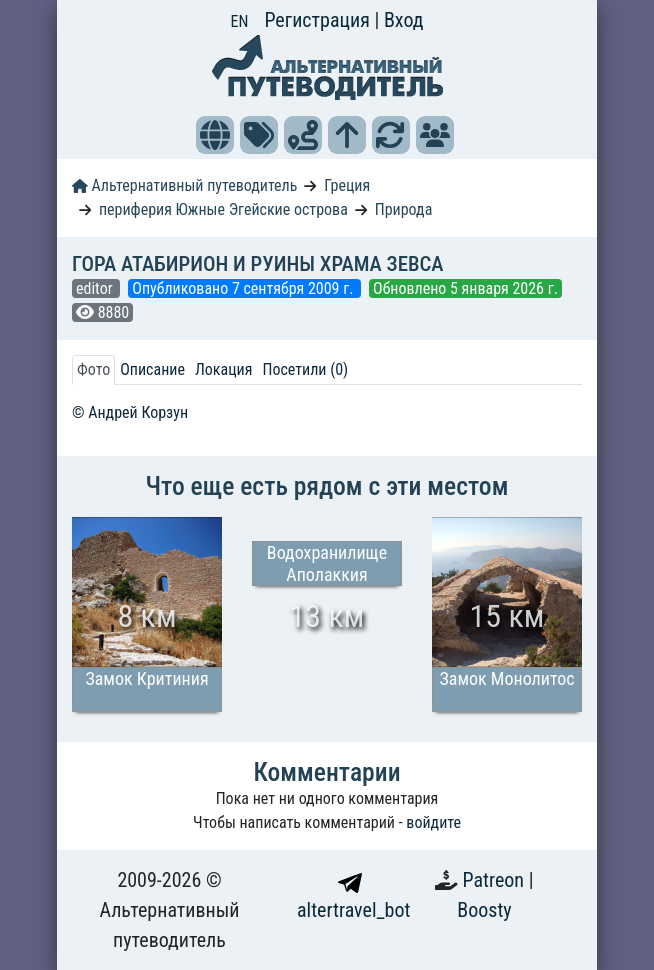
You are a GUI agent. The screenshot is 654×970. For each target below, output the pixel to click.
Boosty (484, 910)
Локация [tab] (224, 369)
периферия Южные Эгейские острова (223, 209)
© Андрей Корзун (130, 412)
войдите (433, 822)
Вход (404, 20)
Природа (404, 209)
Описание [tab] (152, 369)
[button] (215, 135)
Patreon (496, 880)
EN (240, 21)
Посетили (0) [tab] (305, 369)
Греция (347, 185)
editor (96, 288)
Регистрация (319, 20)
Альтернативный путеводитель (184, 185)
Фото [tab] (93, 369)
